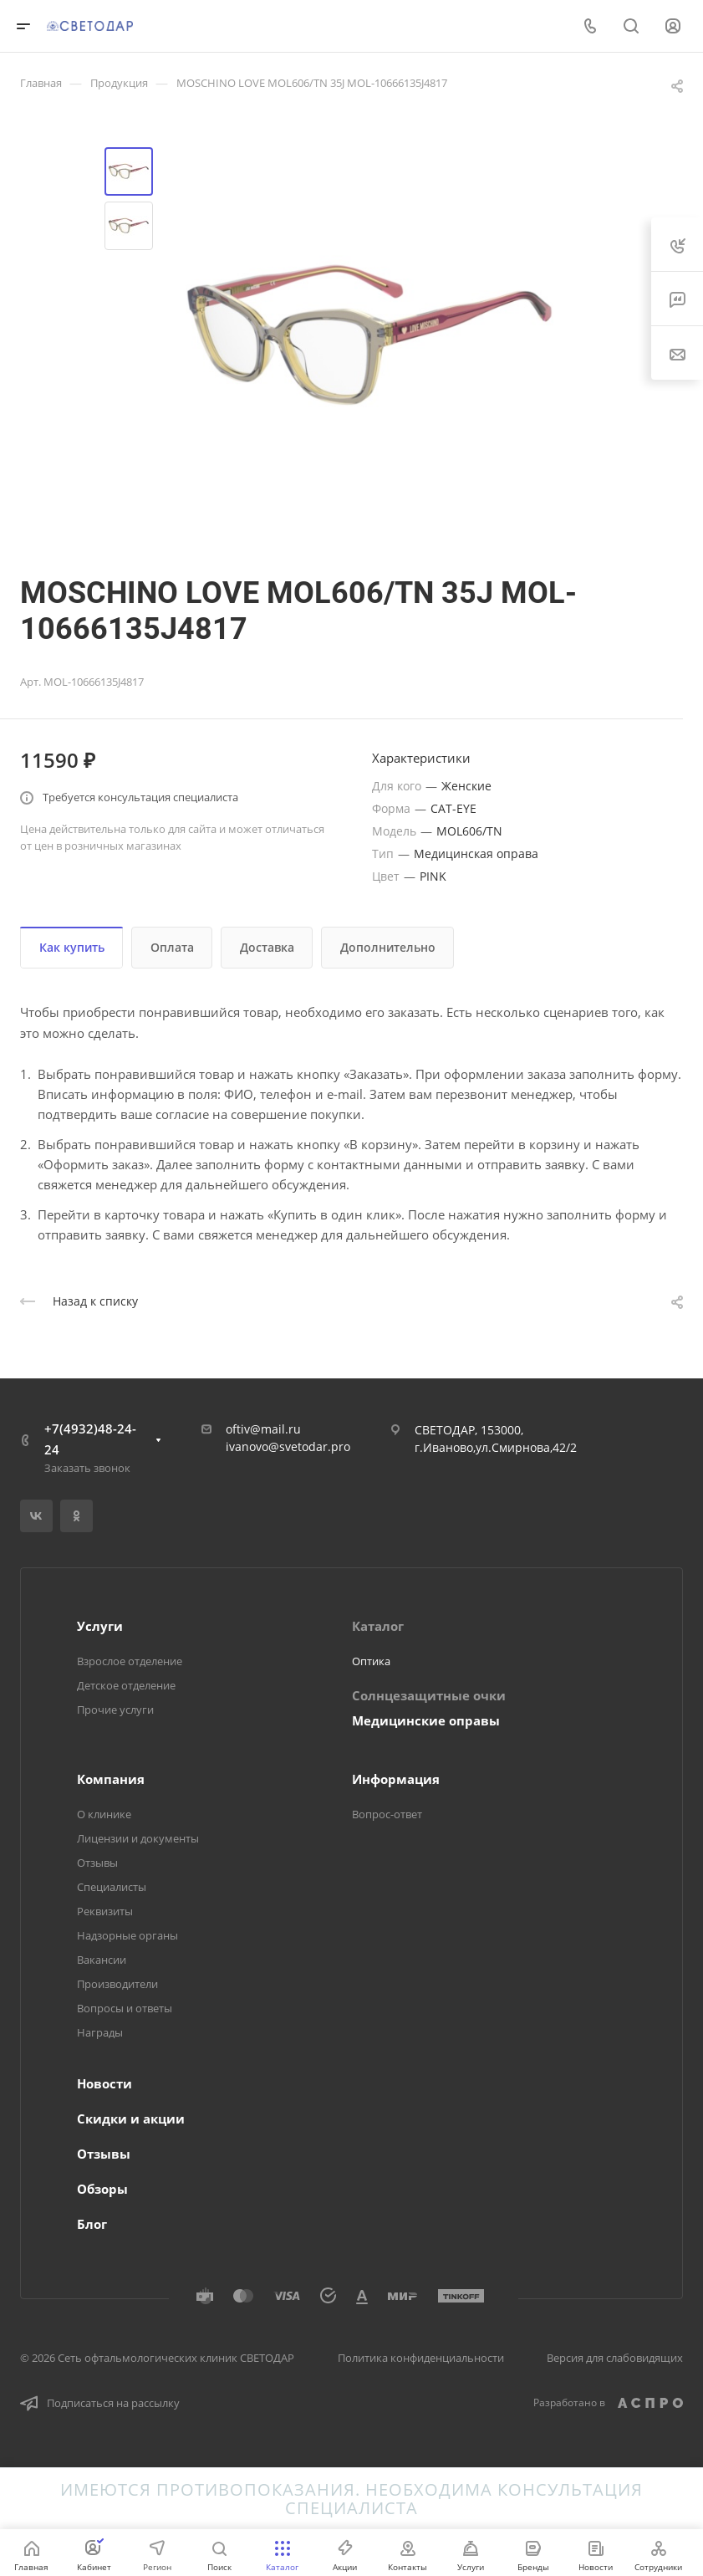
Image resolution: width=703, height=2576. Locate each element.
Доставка (267, 947)
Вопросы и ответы (124, 2008)
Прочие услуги (115, 1709)
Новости (104, 2083)
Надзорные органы (127, 1935)
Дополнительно (388, 947)
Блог (92, 2224)
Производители (117, 1983)
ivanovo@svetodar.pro (288, 1446)
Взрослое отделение (129, 1661)
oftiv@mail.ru (263, 1429)
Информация (396, 1779)
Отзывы (97, 1862)
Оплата (172, 947)
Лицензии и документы (138, 1838)
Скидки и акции (131, 2118)
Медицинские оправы (426, 1720)
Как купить (71, 947)
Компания (111, 1779)
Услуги (100, 1626)
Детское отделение (126, 1685)
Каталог (378, 1626)
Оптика (371, 1661)
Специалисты (111, 1886)
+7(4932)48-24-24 (90, 1439)
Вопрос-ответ (387, 1814)
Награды (100, 2032)
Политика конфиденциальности (421, 2357)
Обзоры (102, 2188)
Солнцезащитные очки (429, 1695)
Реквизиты (105, 1911)
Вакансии (101, 1959)
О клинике (104, 1814)
